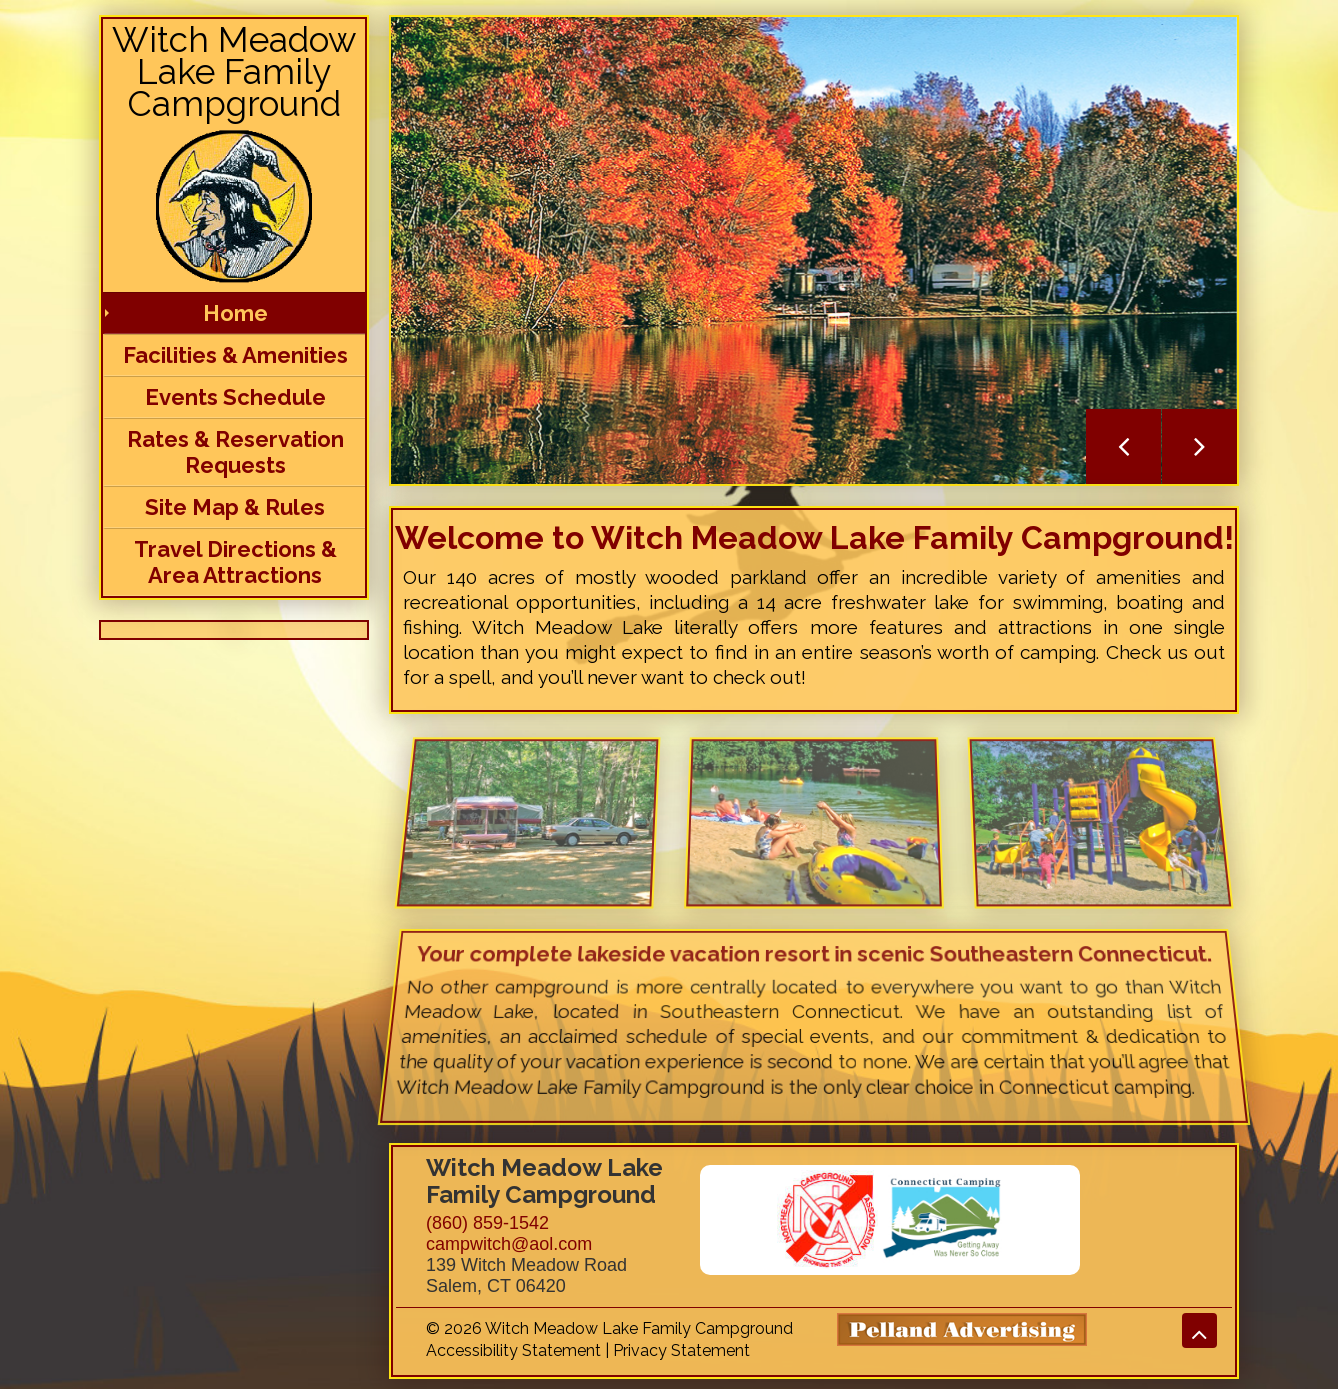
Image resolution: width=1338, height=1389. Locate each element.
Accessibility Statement (513, 1350)
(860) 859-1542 (487, 1223)
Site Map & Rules (235, 507)
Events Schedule (235, 397)
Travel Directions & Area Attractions (235, 562)
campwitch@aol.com (509, 1244)
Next (1199, 446)
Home (235, 313)
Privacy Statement (681, 1350)
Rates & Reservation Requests (235, 452)
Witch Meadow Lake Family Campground (234, 71)
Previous (1123, 446)
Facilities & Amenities (235, 355)
